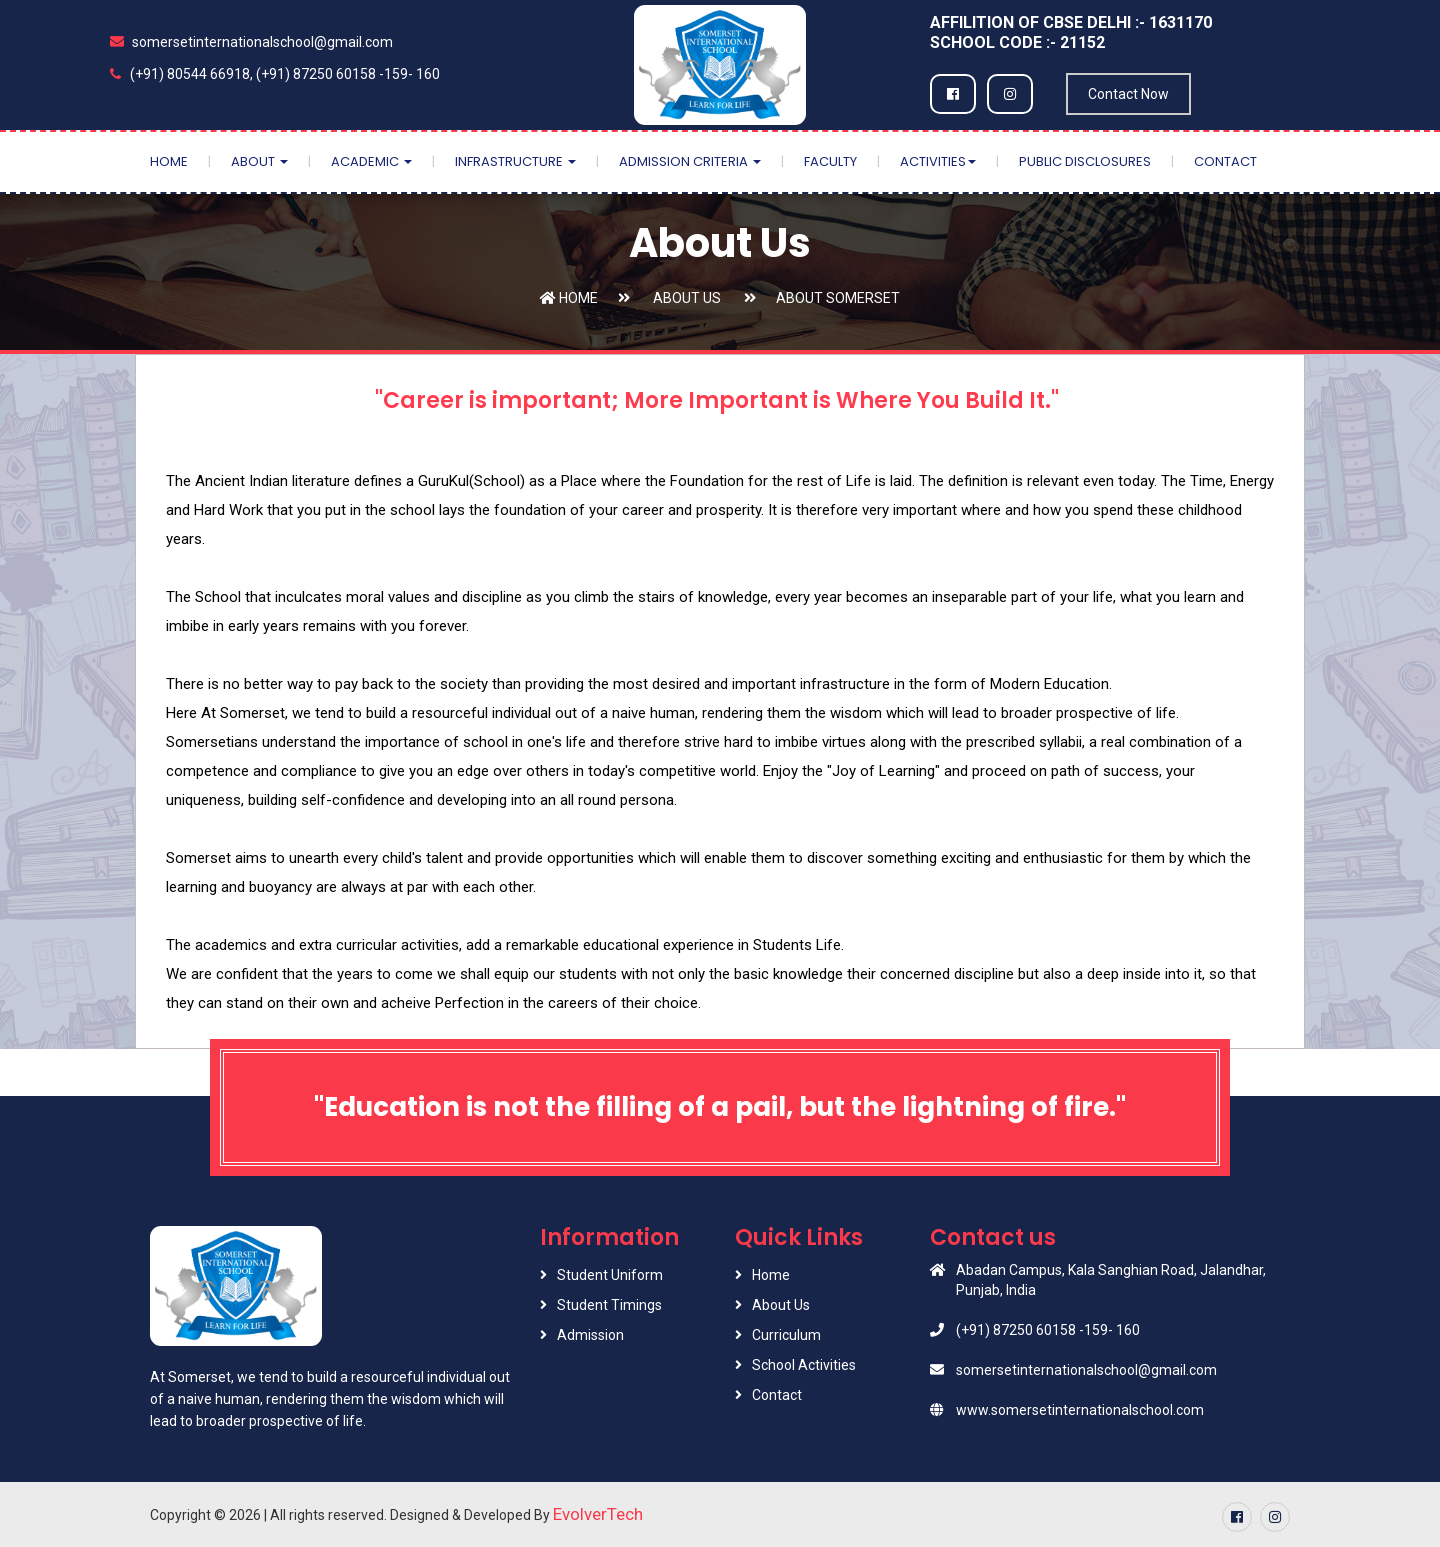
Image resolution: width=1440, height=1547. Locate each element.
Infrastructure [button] (515, 161)
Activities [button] (938, 161)
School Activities (804, 1365)
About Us (685, 298)
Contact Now (1128, 94)
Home (169, 161)
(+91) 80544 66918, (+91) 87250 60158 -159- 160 (275, 74)
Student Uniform (610, 1275)
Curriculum (786, 1335)
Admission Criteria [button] (690, 161)
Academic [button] (371, 161)
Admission (590, 1335)
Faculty (830, 161)
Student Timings (609, 1305)
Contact (1225, 161)
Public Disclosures (1085, 161)
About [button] (259, 161)
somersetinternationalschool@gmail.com (251, 42)
